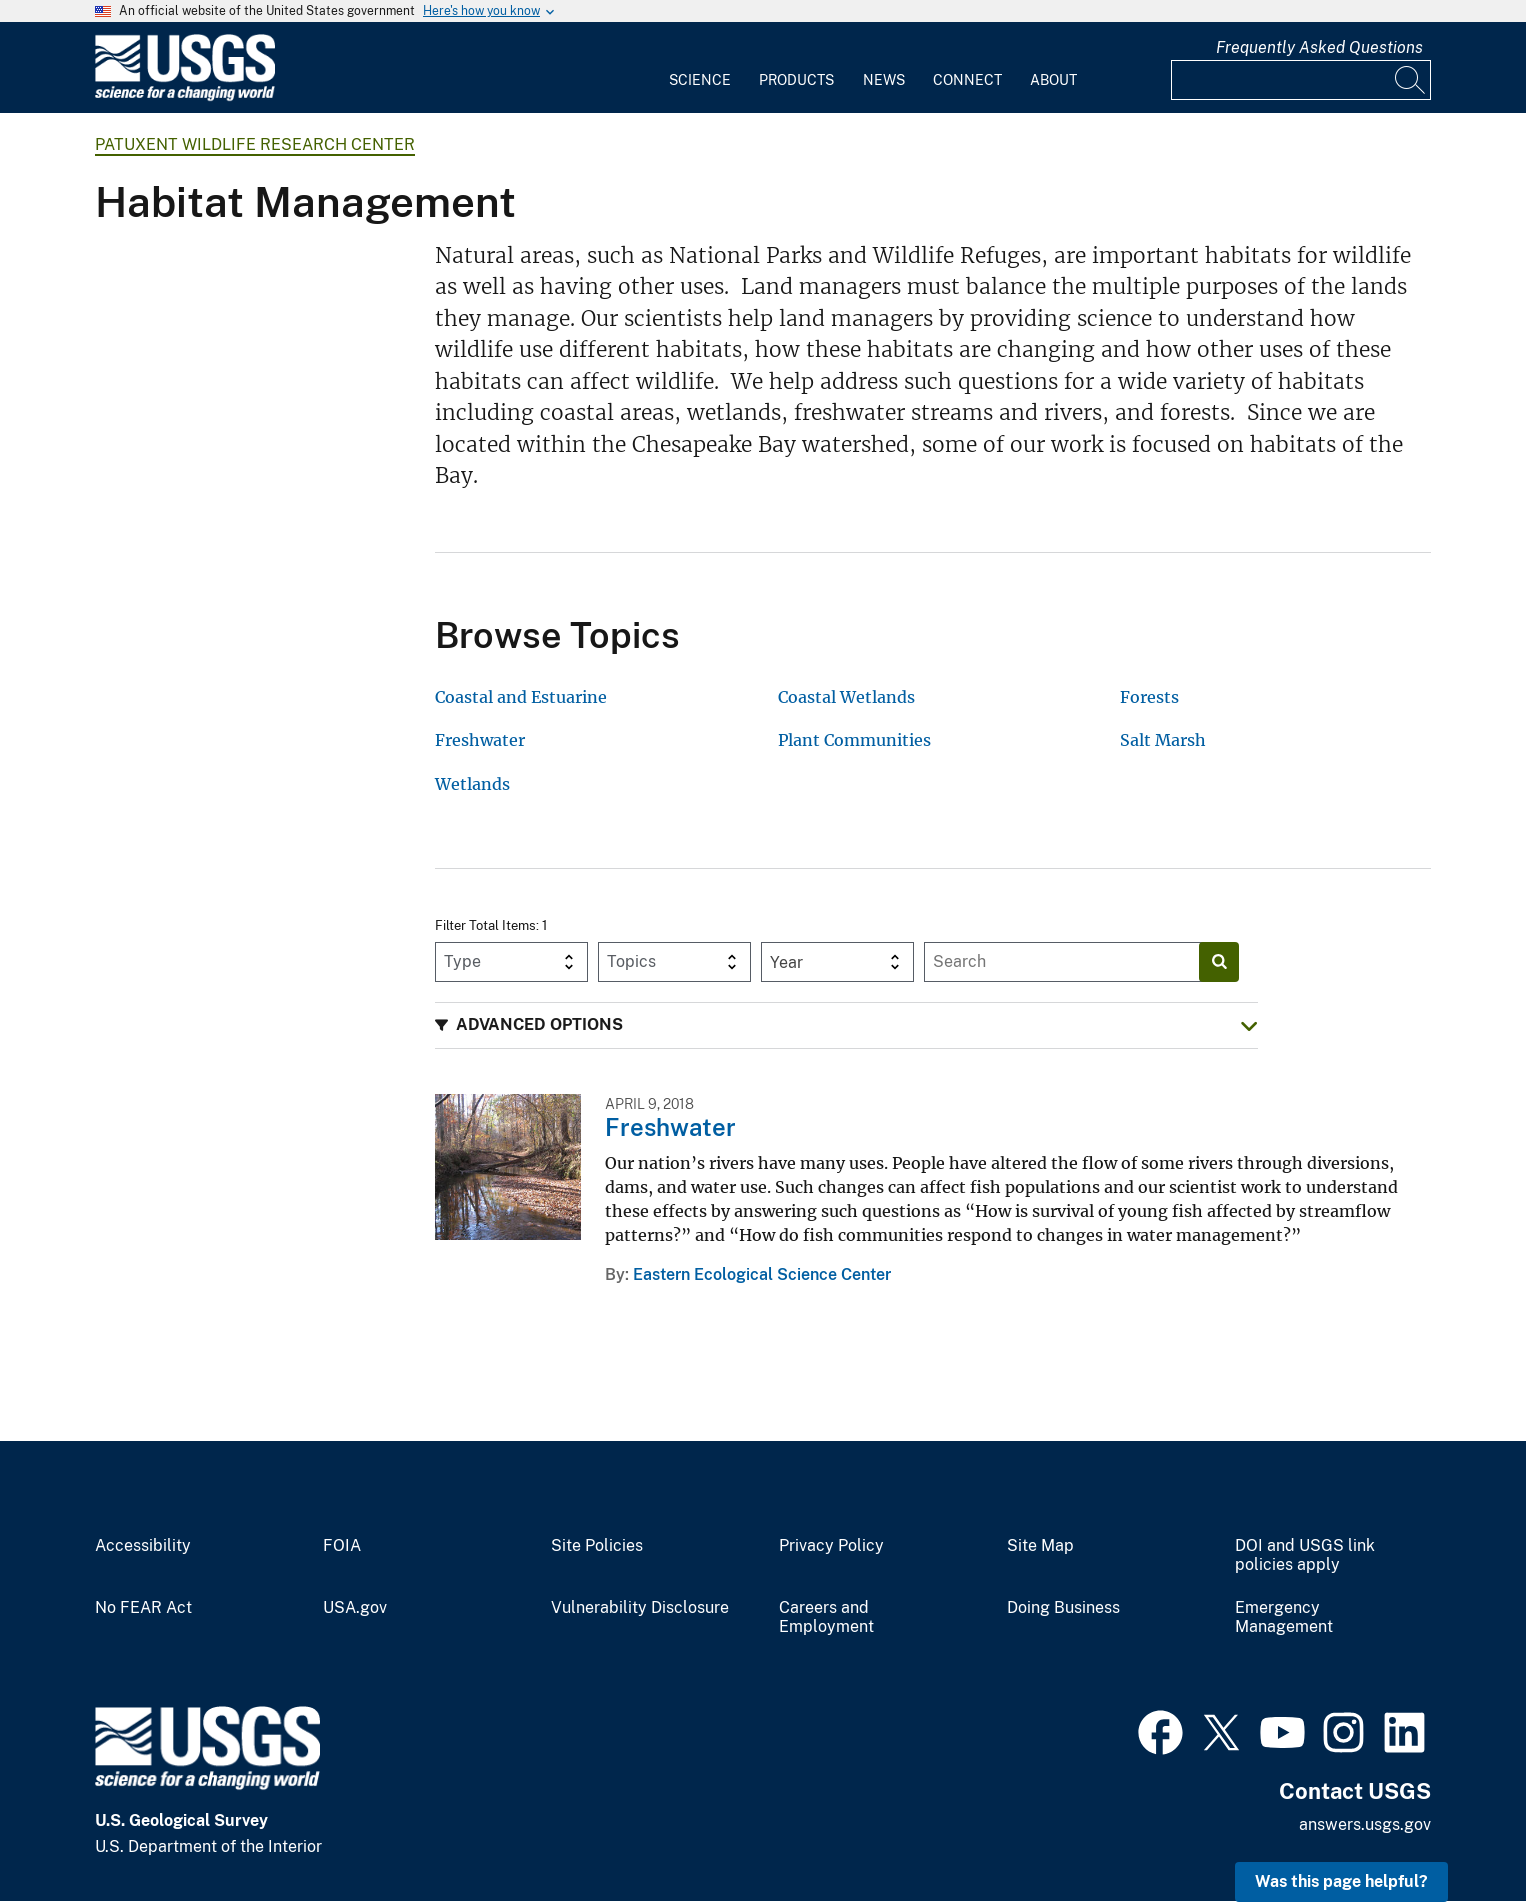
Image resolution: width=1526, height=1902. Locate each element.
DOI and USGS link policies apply (1305, 1555)
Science (700, 80)
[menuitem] (700, 68)
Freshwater (670, 1127)
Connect (967, 80)
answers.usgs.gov (1365, 1824)
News (884, 80)
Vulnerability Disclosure (640, 1608)
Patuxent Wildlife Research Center (255, 144)
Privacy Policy (831, 1546)
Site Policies (597, 1546)
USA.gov (355, 1608)
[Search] (1411, 80)
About (1053, 80)
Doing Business (1063, 1608)
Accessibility (143, 1546)
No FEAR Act (143, 1608)
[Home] (185, 96)
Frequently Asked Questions (1319, 47)
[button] (846, 1025)
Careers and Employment (826, 1617)
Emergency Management (1284, 1617)
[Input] (1301, 80)
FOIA (342, 1546)
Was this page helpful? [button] (1341, 1881)
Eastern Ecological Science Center (762, 1274)
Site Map (1040, 1546)
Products (796, 80)
